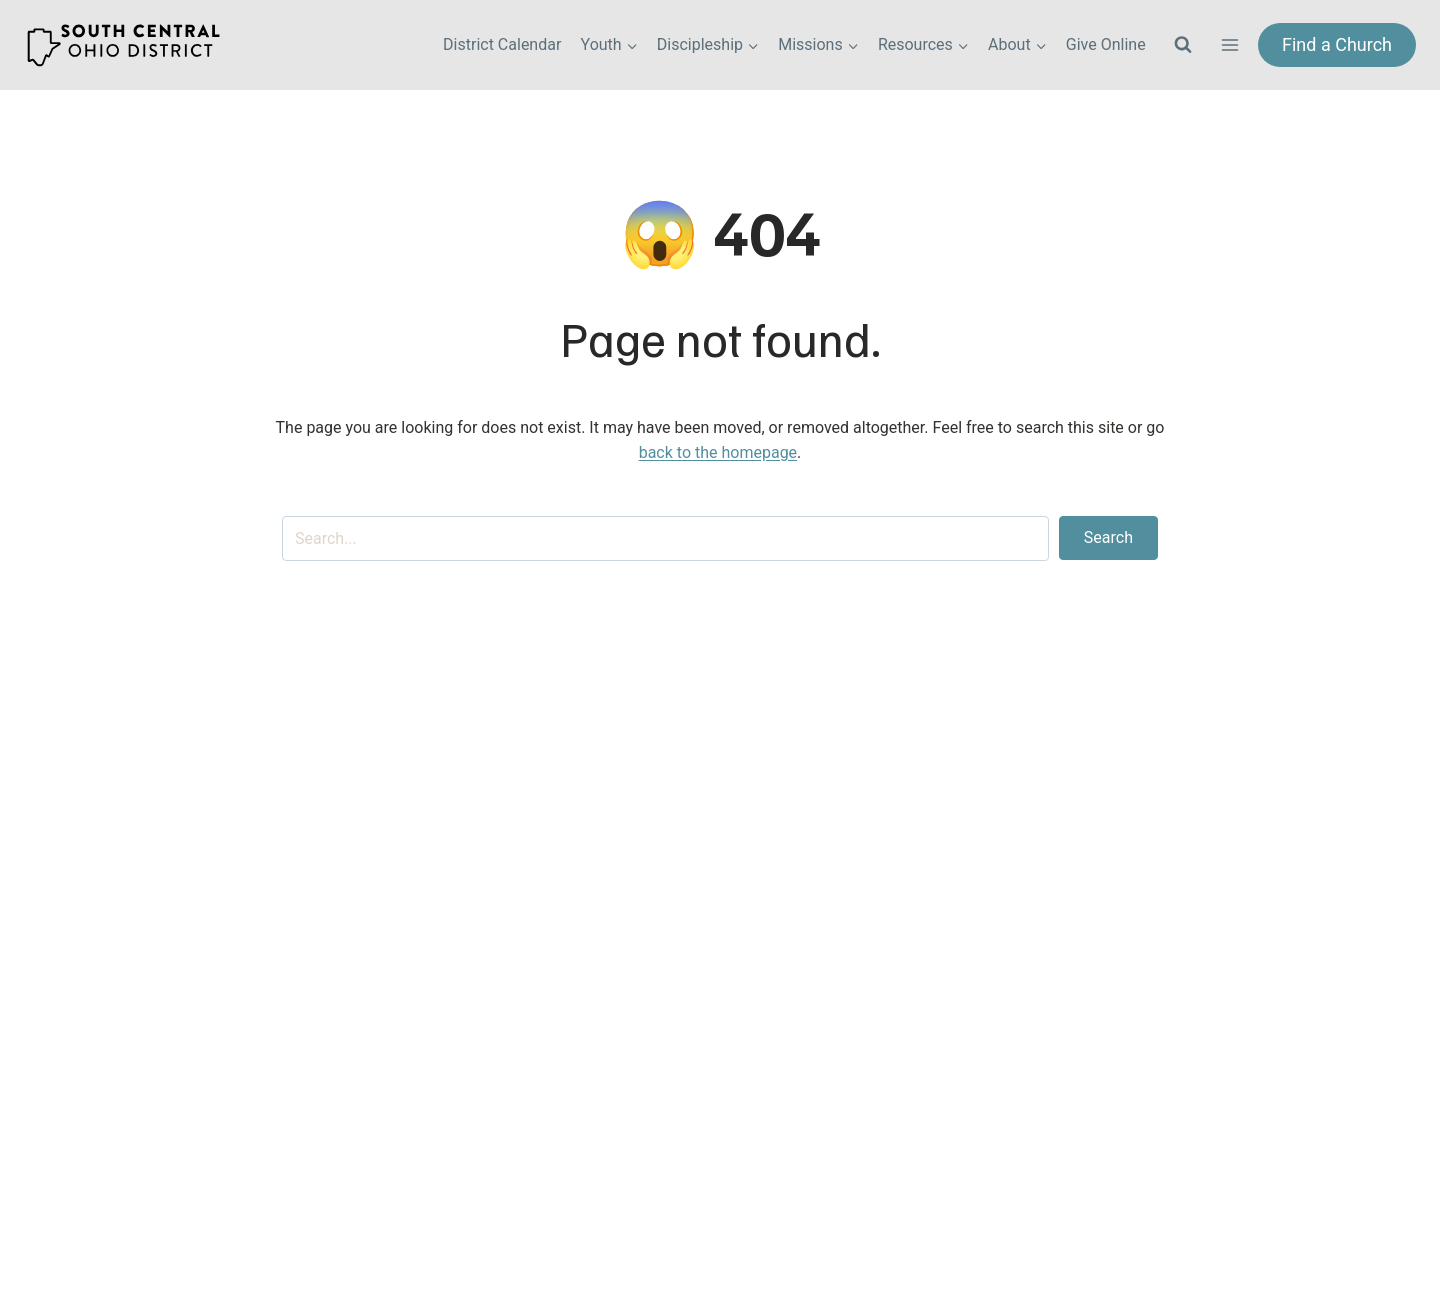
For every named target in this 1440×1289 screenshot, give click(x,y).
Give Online (1106, 44)
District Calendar (502, 44)
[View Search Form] (1183, 45)
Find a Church (1337, 44)
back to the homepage (718, 452)
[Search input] (665, 538)
